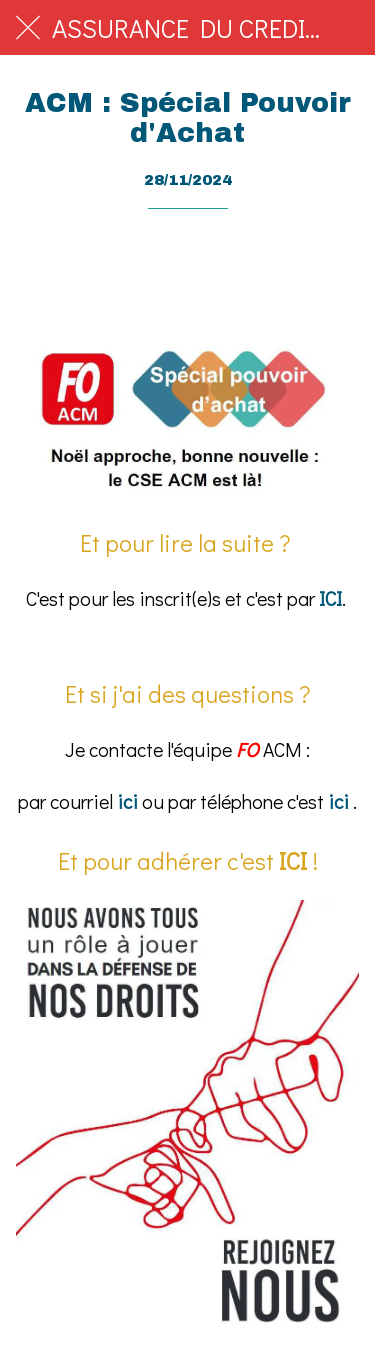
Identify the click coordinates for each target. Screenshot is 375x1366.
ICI (330, 598)
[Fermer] (28, 28)
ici (127, 801)
